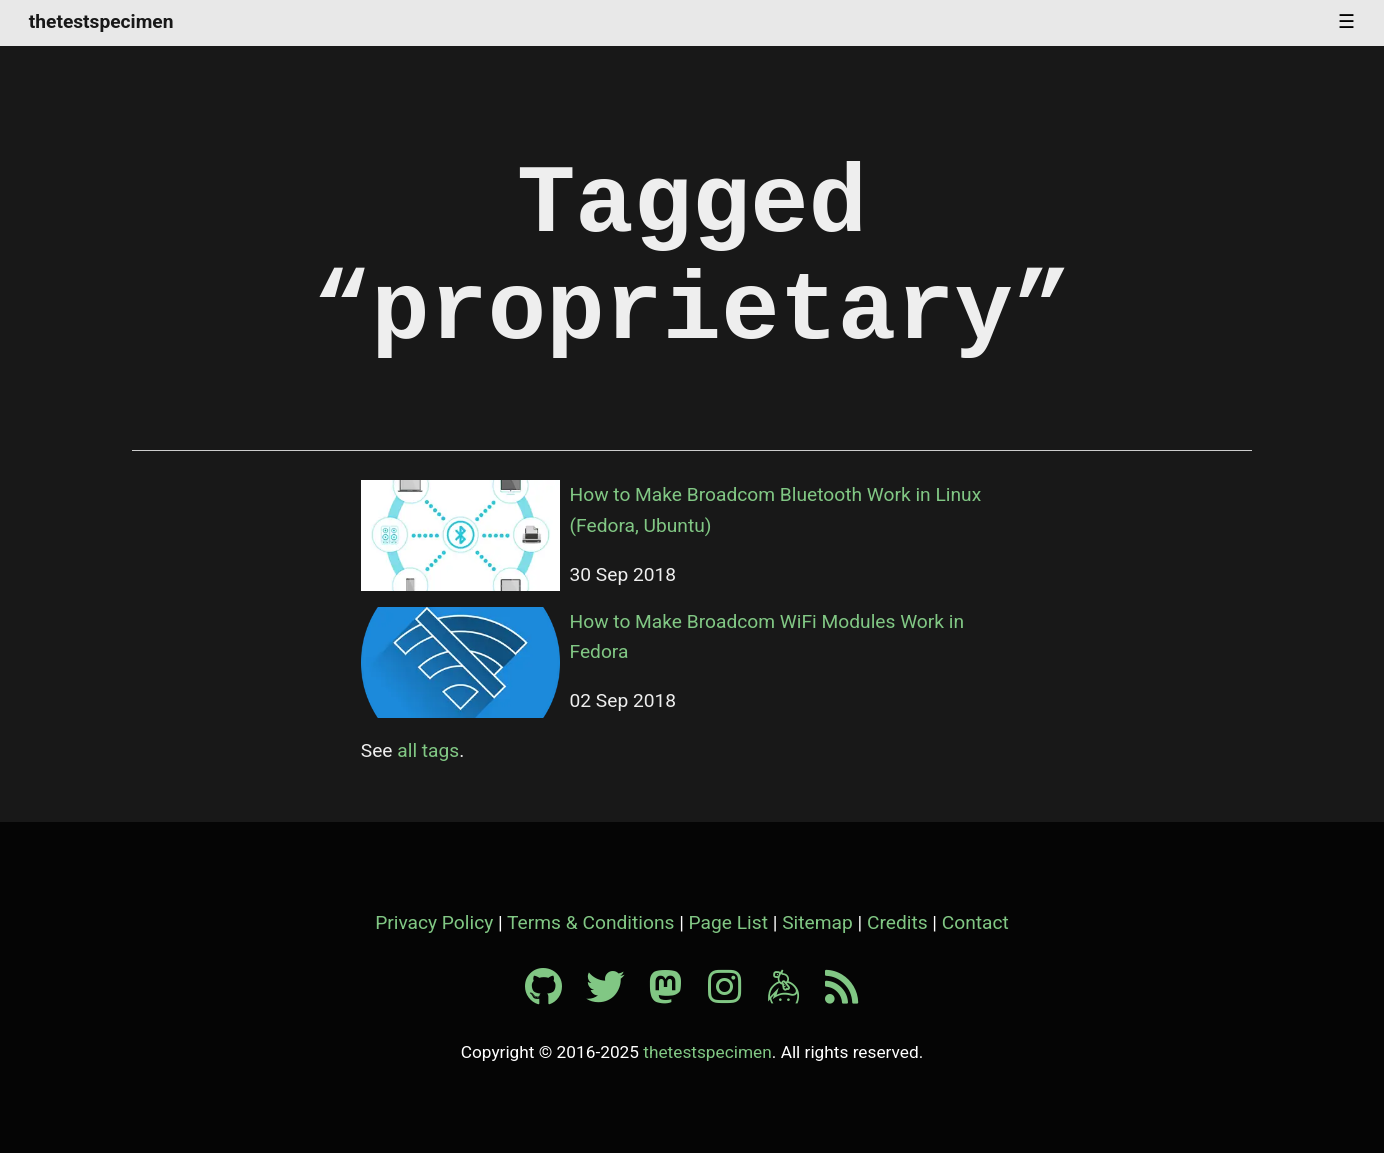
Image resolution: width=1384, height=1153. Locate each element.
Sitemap (817, 922)
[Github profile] (553, 994)
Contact (975, 922)
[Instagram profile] (735, 994)
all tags (428, 750)
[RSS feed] (842, 994)
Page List (728, 922)
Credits (897, 922)
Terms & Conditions (590, 922)
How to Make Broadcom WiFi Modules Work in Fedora (767, 637)
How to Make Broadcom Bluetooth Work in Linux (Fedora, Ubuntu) (776, 510)
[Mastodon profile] (676, 994)
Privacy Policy (434, 922)
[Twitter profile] (615, 994)
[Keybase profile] (794, 994)
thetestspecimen (101, 22)
